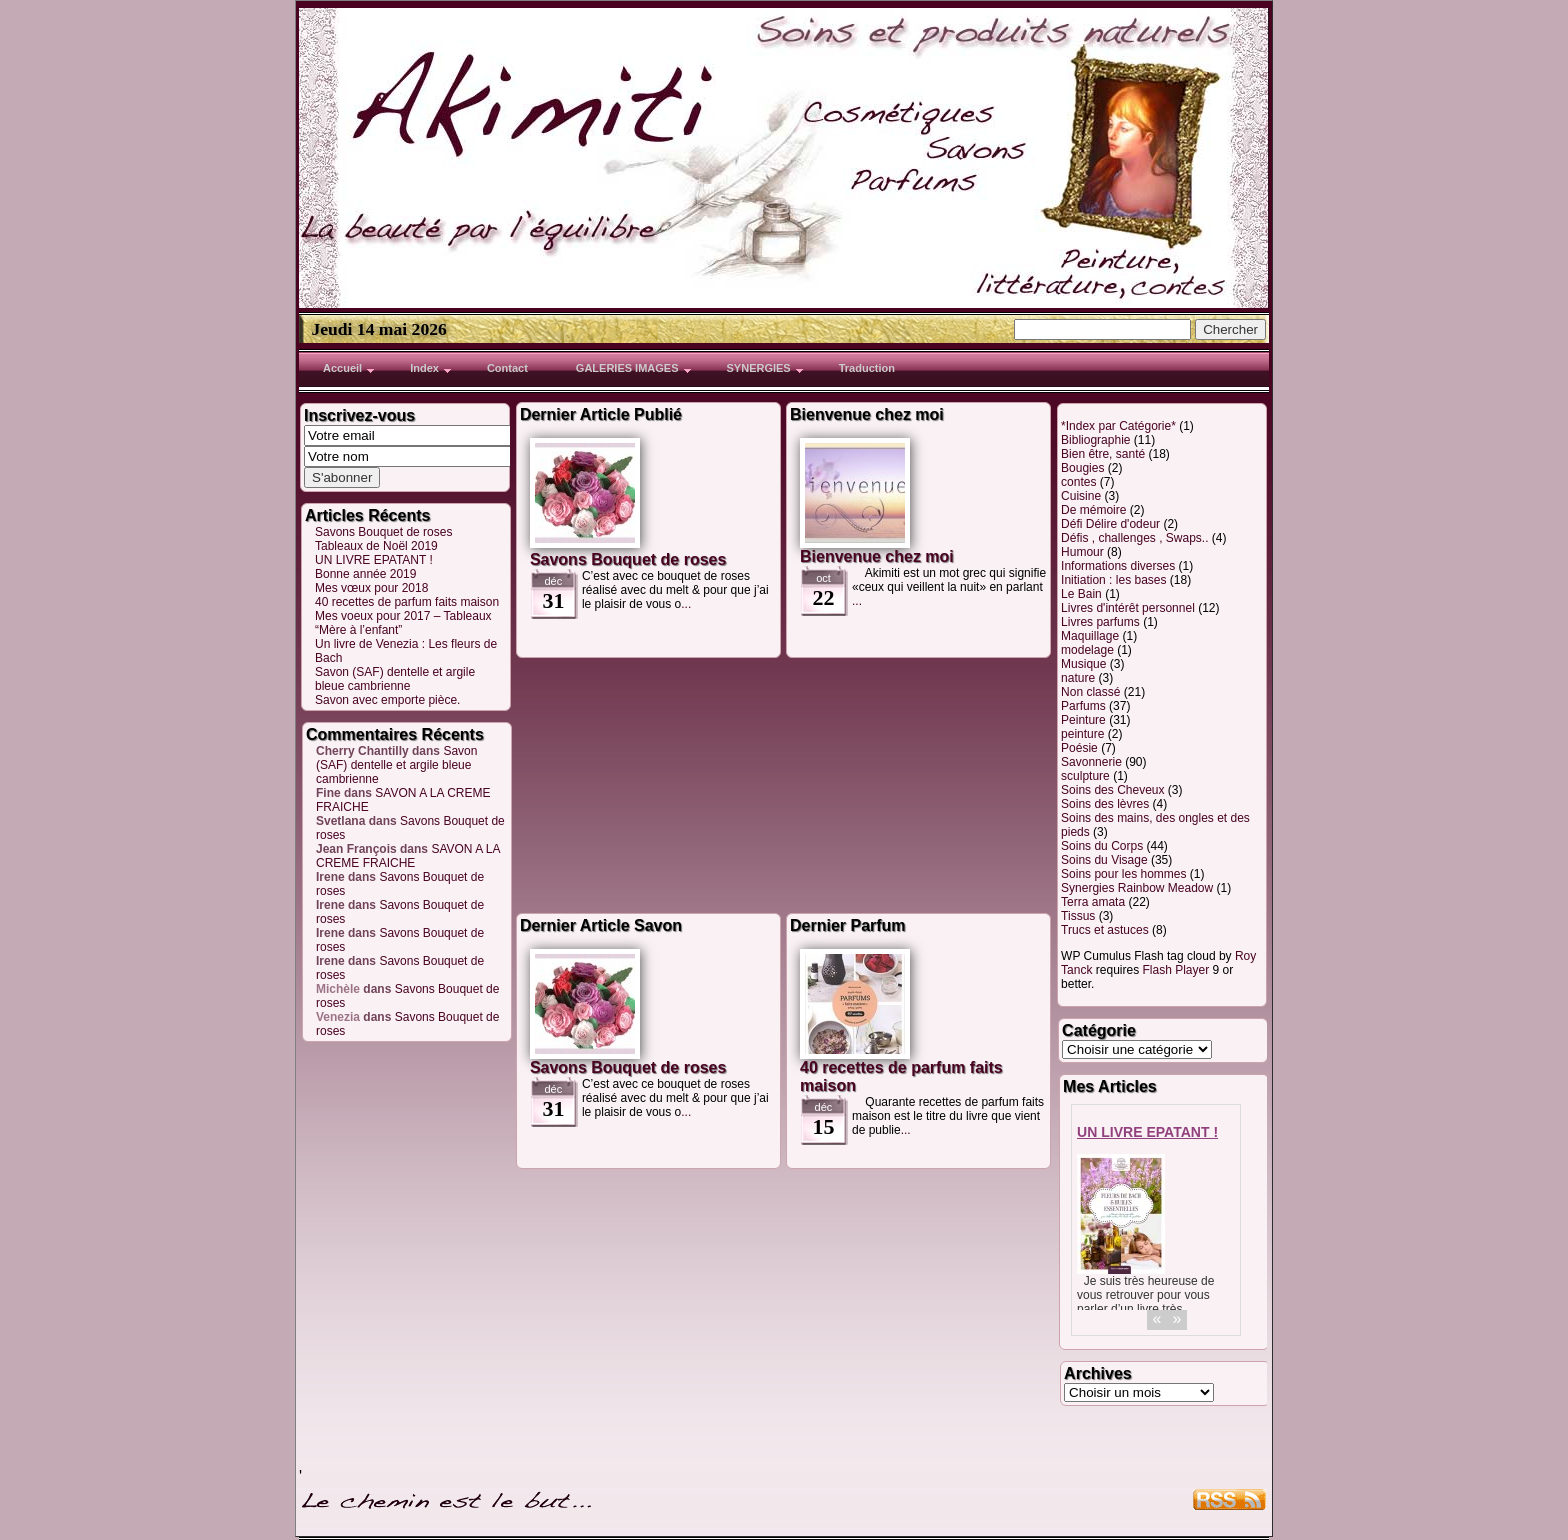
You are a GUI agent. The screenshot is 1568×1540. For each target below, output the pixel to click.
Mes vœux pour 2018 (371, 588)
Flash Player (1175, 970)
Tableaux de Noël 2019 (376, 546)
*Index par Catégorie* (1118, 426)
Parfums (1083, 706)
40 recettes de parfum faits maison (407, 602)
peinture (1082, 734)
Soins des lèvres (1105, 804)
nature (1078, 678)
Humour (1082, 552)
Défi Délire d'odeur (1110, 524)
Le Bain (1081, 594)
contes (1078, 482)
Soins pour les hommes (1123, 874)
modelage (1087, 650)
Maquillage (1090, 636)
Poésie (1079, 748)
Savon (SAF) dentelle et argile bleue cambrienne (395, 679)
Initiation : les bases (1113, 580)
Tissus (1078, 916)
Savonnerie (1091, 762)
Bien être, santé (1103, 454)
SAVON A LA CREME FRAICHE (408, 856)
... (686, 604)
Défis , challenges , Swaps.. (1134, 538)
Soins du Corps (1102, 846)
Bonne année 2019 (365, 574)
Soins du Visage (1104, 860)
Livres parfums (1100, 622)
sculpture (1085, 776)
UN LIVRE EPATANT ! (374, 560)
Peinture (1083, 720)
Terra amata (1093, 902)
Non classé (1090, 692)
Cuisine (1081, 496)
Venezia (338, 1017)
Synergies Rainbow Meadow (1137, 888)
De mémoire (1093, 510)
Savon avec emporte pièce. (387, 700)
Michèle (338, 989)
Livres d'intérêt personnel (1128, 608)
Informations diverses (1118, 566)
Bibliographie (1095, 440)
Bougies (1082, 468)
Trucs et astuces (1105, 930)
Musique (1083, 664)
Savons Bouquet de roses (383, 532)
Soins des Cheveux (1112, 790)
